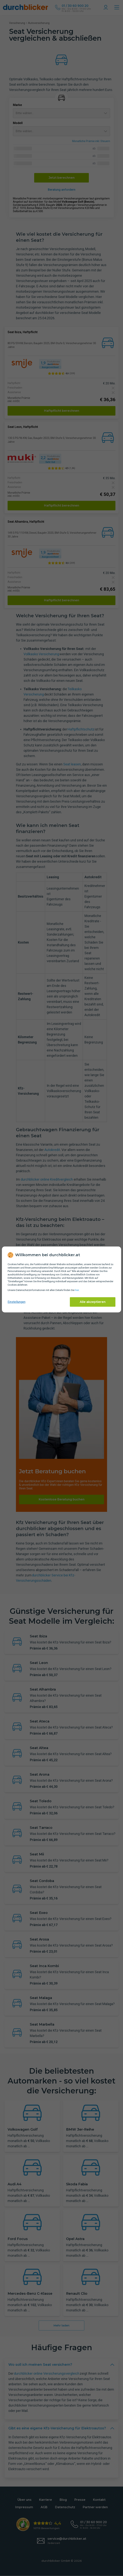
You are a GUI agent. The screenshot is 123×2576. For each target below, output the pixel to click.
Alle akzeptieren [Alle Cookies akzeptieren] (93, 1302)
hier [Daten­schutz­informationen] (77, 1290)
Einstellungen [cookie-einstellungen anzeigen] (16, 1302)
